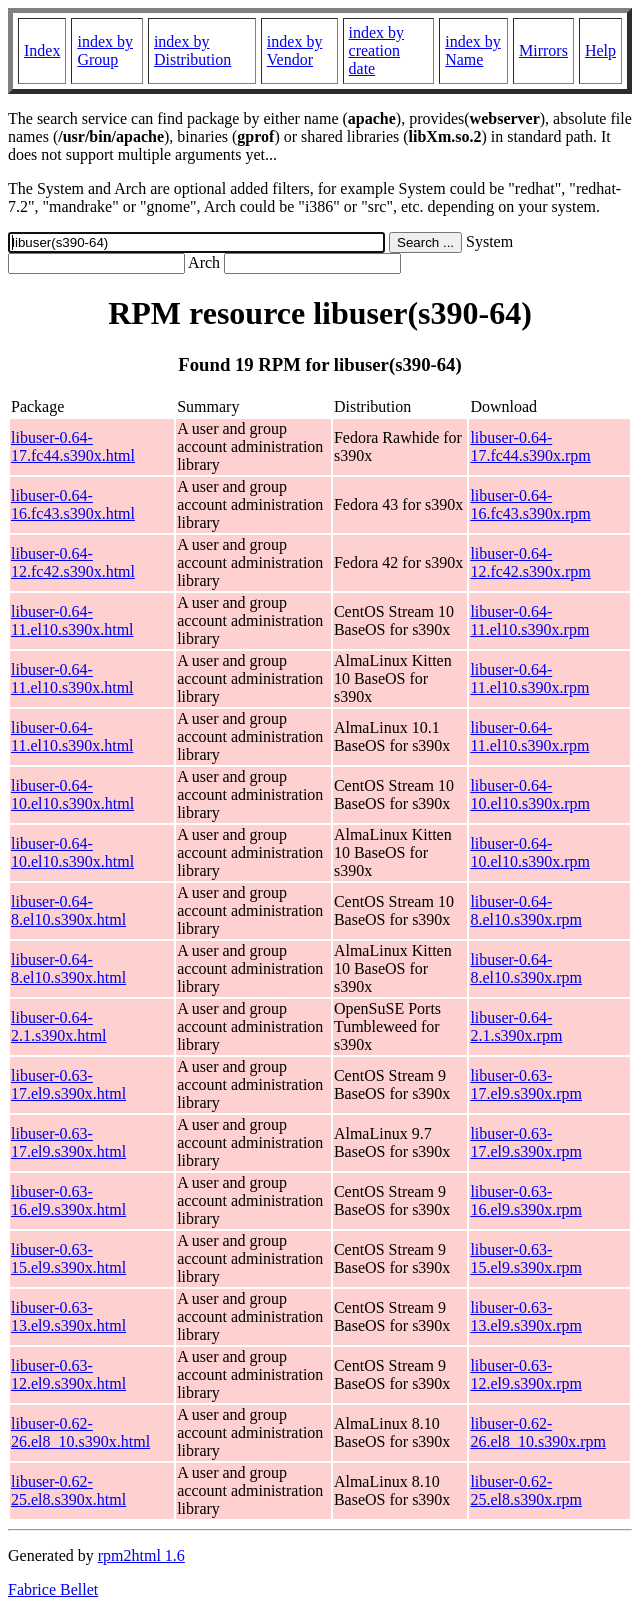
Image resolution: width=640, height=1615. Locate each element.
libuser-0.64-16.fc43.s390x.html (73, 504)
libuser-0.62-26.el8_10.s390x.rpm (538, 1432)
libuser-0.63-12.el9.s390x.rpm (526, 1374)
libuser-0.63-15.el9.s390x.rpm (526, 1258)
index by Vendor (295, 50)
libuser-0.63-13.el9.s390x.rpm (526, 1316)
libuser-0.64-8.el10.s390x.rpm (526, 910)
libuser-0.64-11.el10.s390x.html (72, 620)
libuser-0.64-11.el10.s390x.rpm (529, 620)
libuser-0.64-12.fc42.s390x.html (73, 562)
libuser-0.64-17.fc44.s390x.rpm (530, 446)
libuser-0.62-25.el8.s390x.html (68, 1490)
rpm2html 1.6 (141, 1555)
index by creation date (377, 50)
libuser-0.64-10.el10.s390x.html (72, 794)
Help (600, 50)
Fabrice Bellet (53, 1589)
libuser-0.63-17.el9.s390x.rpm (526, 1084)
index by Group (105, 50)
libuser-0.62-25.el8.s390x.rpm (526, 1490)
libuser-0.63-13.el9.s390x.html (68, 1316)
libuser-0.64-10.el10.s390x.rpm (530, 794)
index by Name (473, 50)
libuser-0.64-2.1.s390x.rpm (516, 1026)
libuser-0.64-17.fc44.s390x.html (73, 446)
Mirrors (543, 50)
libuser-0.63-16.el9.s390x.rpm (526, 1200)
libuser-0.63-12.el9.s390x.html (68, 1374)
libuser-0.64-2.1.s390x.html (59, 1026)
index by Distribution (192, 50)
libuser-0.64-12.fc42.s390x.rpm (530, 562)
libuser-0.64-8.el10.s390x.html (68, 910)
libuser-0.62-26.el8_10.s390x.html (80, 1432)
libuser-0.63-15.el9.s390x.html (68, 1258)
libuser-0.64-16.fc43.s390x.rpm (530, 504)
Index (42, 50)
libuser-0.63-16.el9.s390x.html (68, 1200)
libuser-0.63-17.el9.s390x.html (68, 1084)
